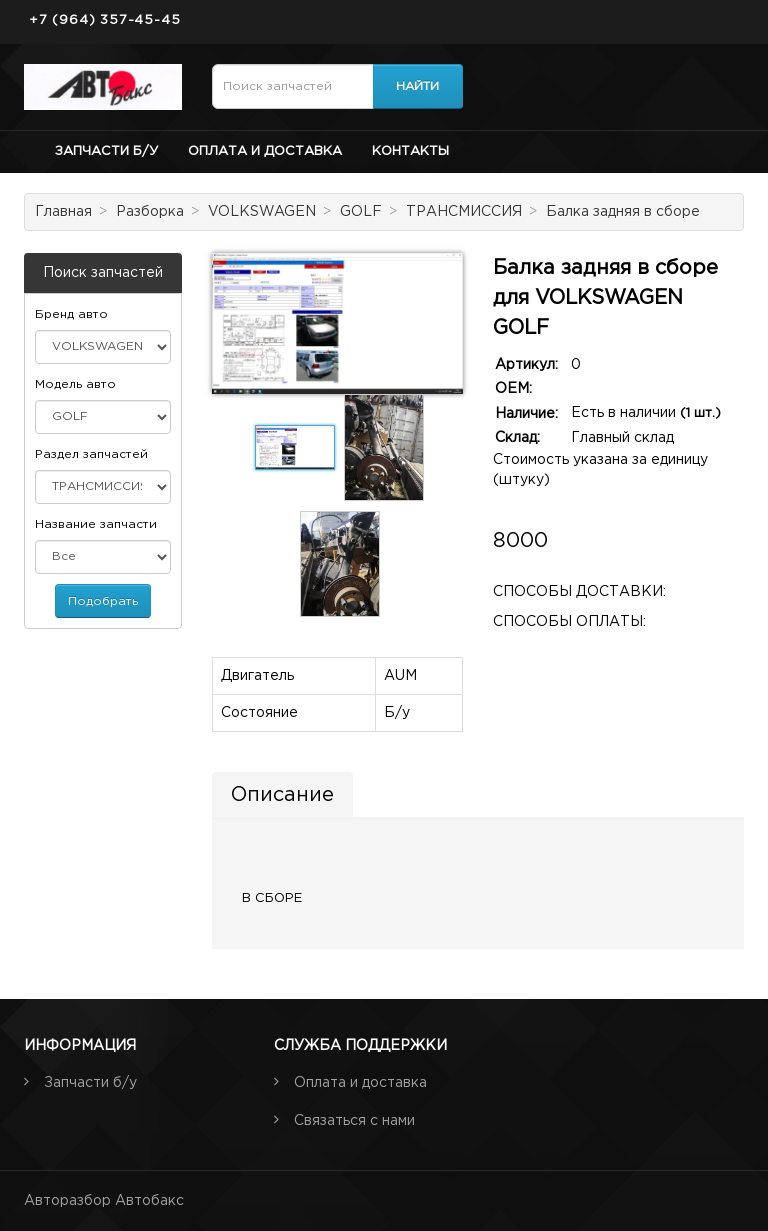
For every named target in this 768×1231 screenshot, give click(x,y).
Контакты (410, 151)
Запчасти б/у (106, 151)
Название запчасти (96, 524)
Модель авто (75, 384)
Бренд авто (71, 314)
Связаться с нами (354, 1121)
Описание (282, 795)
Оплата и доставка (265, 151)
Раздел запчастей (91, 454)
